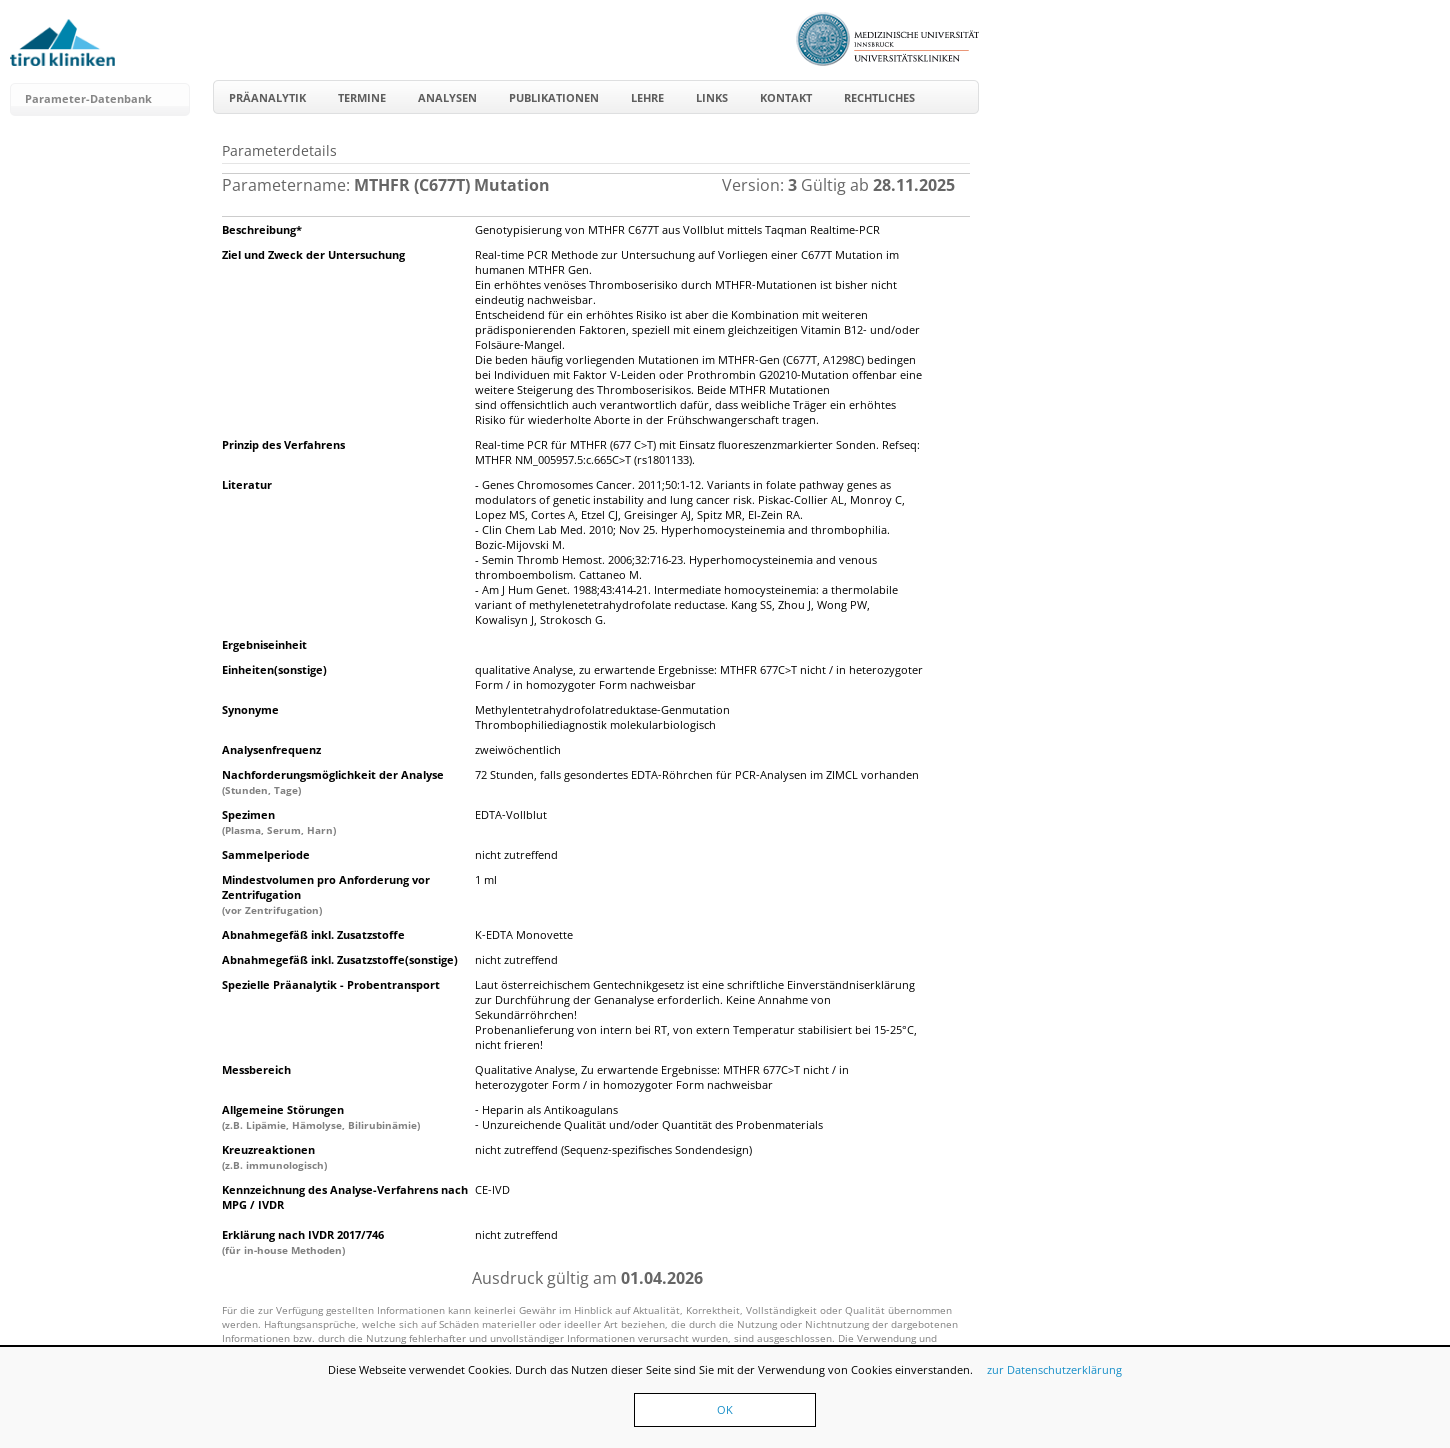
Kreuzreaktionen (274, 1157)
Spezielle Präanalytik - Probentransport (331, 984)
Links (712, 97)
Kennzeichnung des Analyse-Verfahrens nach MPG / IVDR (345, 1197)
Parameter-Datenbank (88, 98)
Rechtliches (879, 97)
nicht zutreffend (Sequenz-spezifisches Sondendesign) (613, 1149)
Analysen (447, 97)
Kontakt (786, 97)
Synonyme (250, 709)
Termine (362, 97)
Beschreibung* (262, 229)
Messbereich (256, 1069)
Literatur (247, 484)
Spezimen (279, 822)
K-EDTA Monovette (524, 934)
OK (725, 1409)
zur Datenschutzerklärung (1054, 1369)
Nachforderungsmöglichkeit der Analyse (333, 782)
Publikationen (554, 97)
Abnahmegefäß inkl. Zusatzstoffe (313, 934)
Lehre (647, 97)
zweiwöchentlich (518, 749)
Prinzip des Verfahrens (283, 444)
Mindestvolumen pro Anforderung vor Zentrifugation (326, 894)
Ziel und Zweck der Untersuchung (313, 254)
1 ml (486, 879)
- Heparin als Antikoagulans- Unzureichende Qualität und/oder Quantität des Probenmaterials (649, 1117)
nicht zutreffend (516, 854)
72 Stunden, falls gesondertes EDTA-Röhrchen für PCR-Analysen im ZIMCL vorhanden (697, 774)
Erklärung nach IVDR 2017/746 (303, 1242)
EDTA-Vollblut (511, 814)
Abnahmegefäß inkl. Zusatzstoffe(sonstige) (340, 959)
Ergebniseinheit (264, 644)
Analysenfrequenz (271, 749)
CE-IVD (492, 1189)
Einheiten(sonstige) (274, 669)
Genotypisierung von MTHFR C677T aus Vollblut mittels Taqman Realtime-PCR (677, 229)
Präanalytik (267, 97)
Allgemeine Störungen (321, 1117)
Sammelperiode (266, 854)
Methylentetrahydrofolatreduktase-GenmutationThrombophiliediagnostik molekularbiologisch (602, 717)
